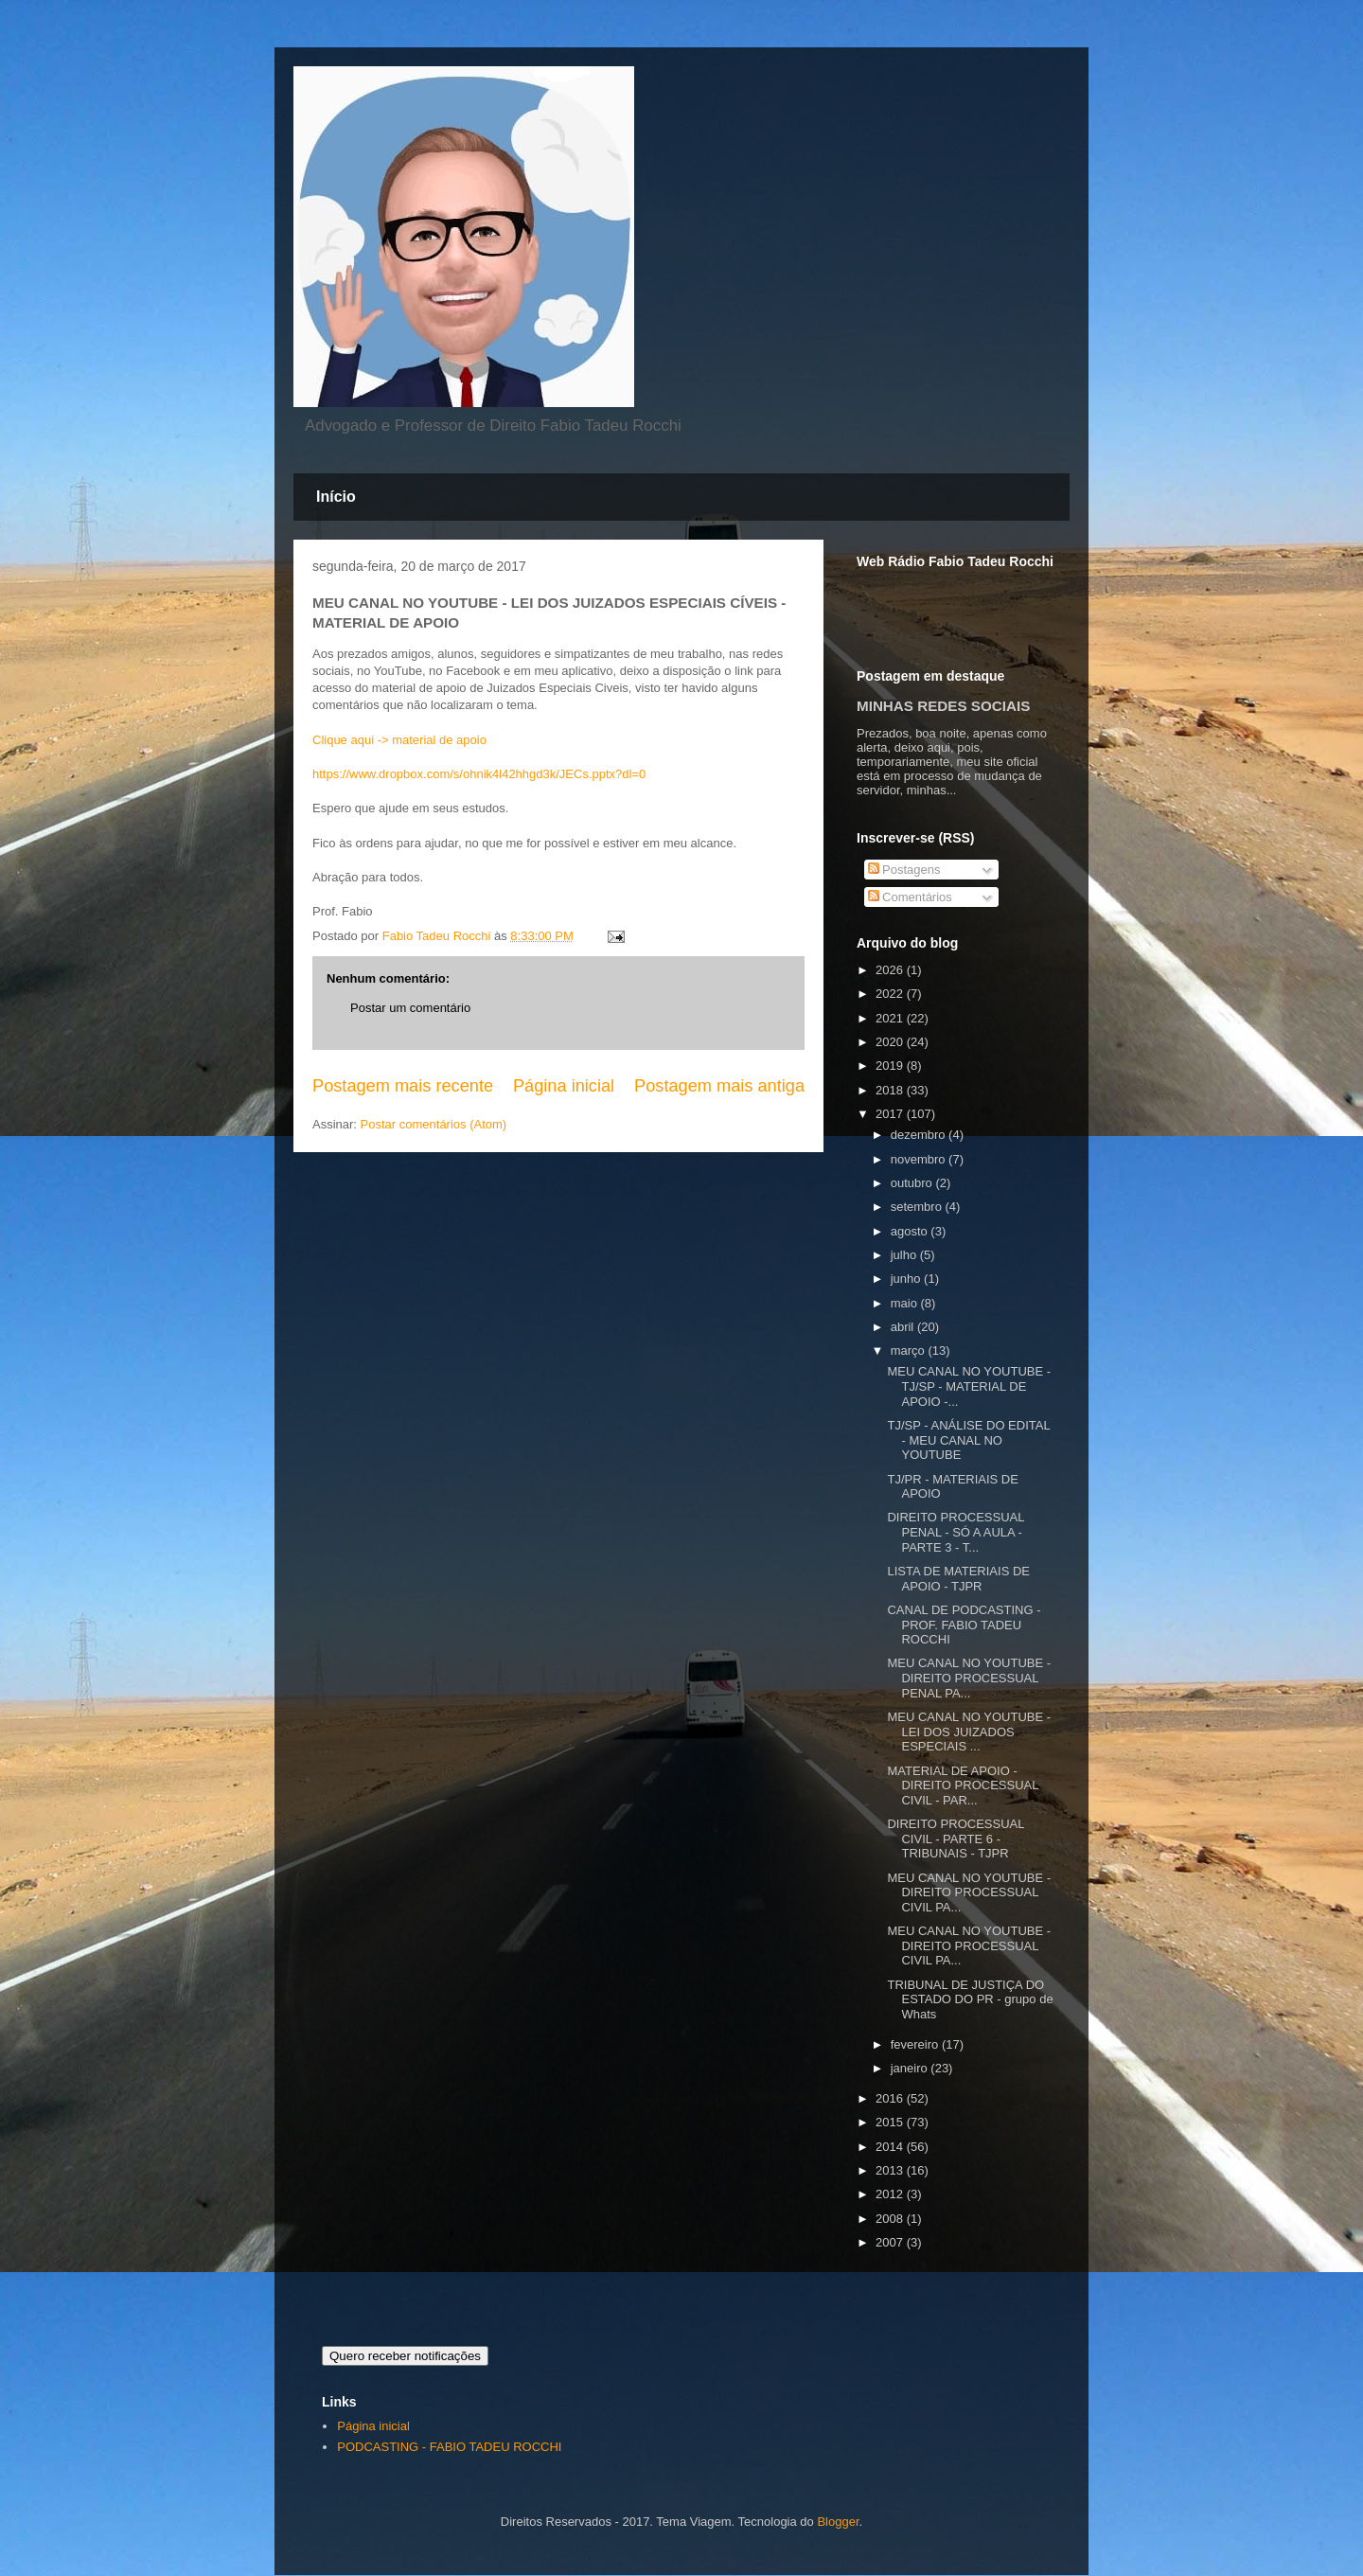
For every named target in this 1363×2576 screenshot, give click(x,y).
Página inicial (563, 1085)
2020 (891, 1042)
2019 (891, 1065)
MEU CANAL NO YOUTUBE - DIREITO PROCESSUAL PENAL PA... (969, 1677)
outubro (913, 1183)
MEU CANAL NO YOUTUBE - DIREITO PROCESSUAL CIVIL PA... (969, 1892)
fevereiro (916, 2044)
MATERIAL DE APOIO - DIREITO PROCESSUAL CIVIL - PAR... (962, 1785)
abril (904, 1327)
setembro (918, 1206)
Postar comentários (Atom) (434, 1124)
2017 (891, 1114)
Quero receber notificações (405, 2356)
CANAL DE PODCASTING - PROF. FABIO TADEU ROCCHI (963, 1624)
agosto (911, 1231)
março (910, 1350)
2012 (891, 2194)
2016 (891, 2098)
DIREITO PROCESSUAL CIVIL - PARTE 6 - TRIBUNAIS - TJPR (955, 1838)
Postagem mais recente (402, 1085)
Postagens (904, 869)
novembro (919, 1159)
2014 (891, 2147)
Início (336, 497)
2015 (891, 2122)
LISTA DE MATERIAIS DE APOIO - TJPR (958, 1578)
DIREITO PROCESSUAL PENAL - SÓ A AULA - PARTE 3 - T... (955, 1532)
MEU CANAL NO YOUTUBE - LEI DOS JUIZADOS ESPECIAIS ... (969, 1731)
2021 (891, 1018)
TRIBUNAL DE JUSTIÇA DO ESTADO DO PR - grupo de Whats (970, 1999)
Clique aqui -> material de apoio (399, 740)
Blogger (838, 2521)
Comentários (910, 897)
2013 (891, 2170)
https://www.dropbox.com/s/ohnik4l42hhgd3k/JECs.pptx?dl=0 (479, 774)
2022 (891, 993)
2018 (891, 1090)
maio (906, 1303)
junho (907, 1278)
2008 (891, 2219)
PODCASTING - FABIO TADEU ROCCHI (449, 2447)
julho (905, 1255)
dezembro (919, 1135)
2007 (891, 2242)
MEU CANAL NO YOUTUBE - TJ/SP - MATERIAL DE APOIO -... (969, 1386)
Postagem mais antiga (719, 1085)
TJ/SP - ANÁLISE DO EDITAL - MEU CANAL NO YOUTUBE (968, 1440)
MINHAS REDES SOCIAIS (943, 706)
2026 (891, 970)
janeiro (911, 2068)
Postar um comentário (410, 1008)
